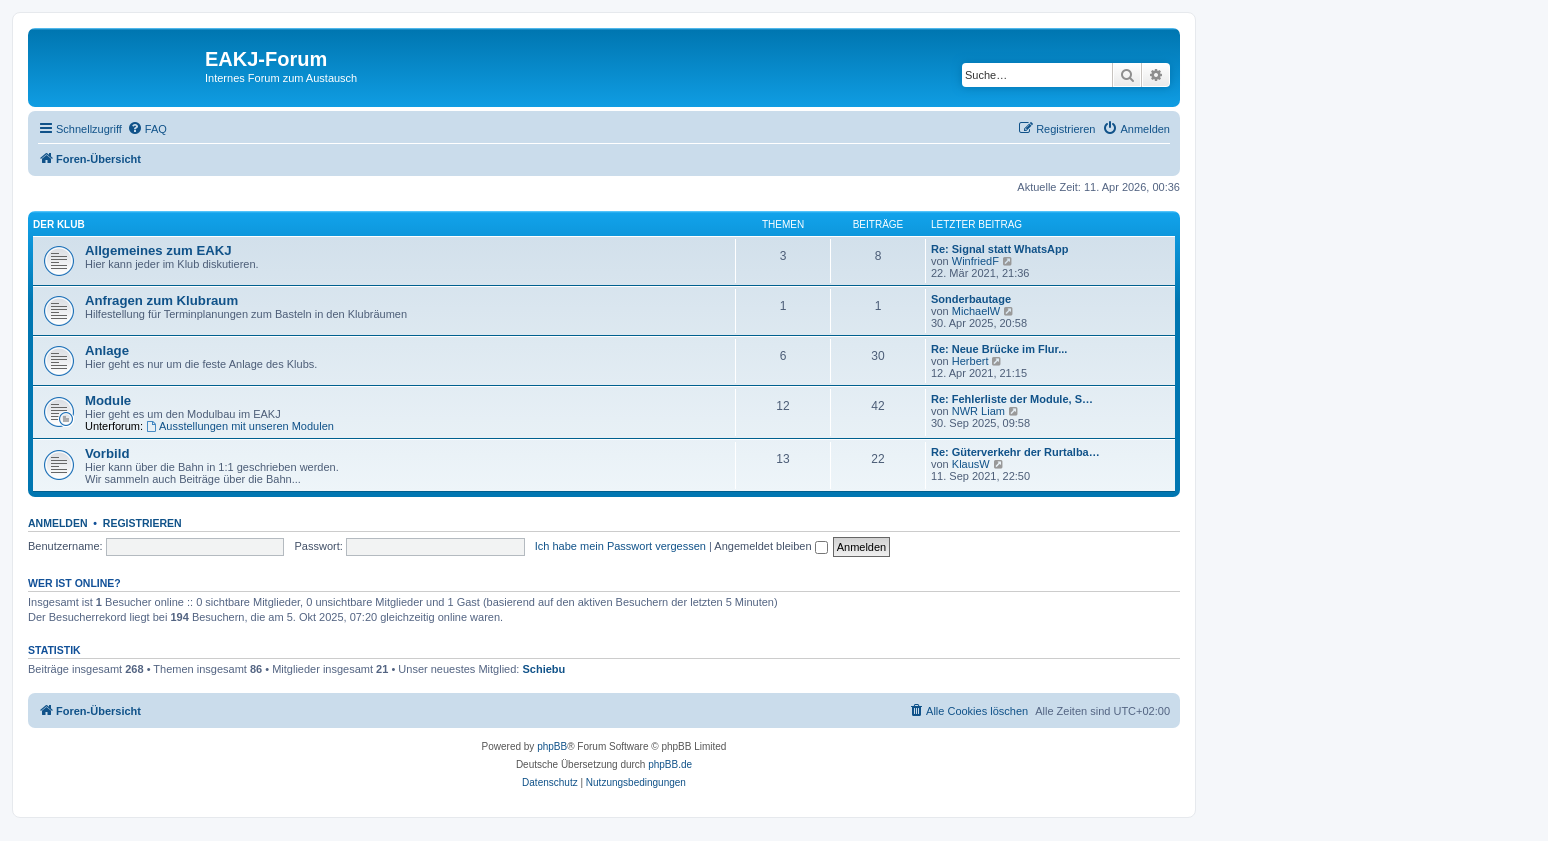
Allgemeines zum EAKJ (158, 250)
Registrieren (142, 523)
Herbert (970, 361)
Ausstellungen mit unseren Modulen (240, 426)
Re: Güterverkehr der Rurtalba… (1015, 452)
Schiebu (543, 669)
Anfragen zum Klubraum (161, 300)
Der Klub (59, 224)
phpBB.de (670, 764)
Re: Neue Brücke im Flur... (999, 349)
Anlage (107, 350)
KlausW (971, 464)
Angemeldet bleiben (770, 546)
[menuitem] (147, 129)
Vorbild (107, 453)
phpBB (552, 746)
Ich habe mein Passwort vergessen (620, 546)
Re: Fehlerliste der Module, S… (1012, 399)
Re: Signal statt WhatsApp (1000, 249)
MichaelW (976, 311)
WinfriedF (975, 261)
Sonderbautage (971, 299)
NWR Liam (978, 411)
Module (108, 400)
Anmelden (58, 523)
